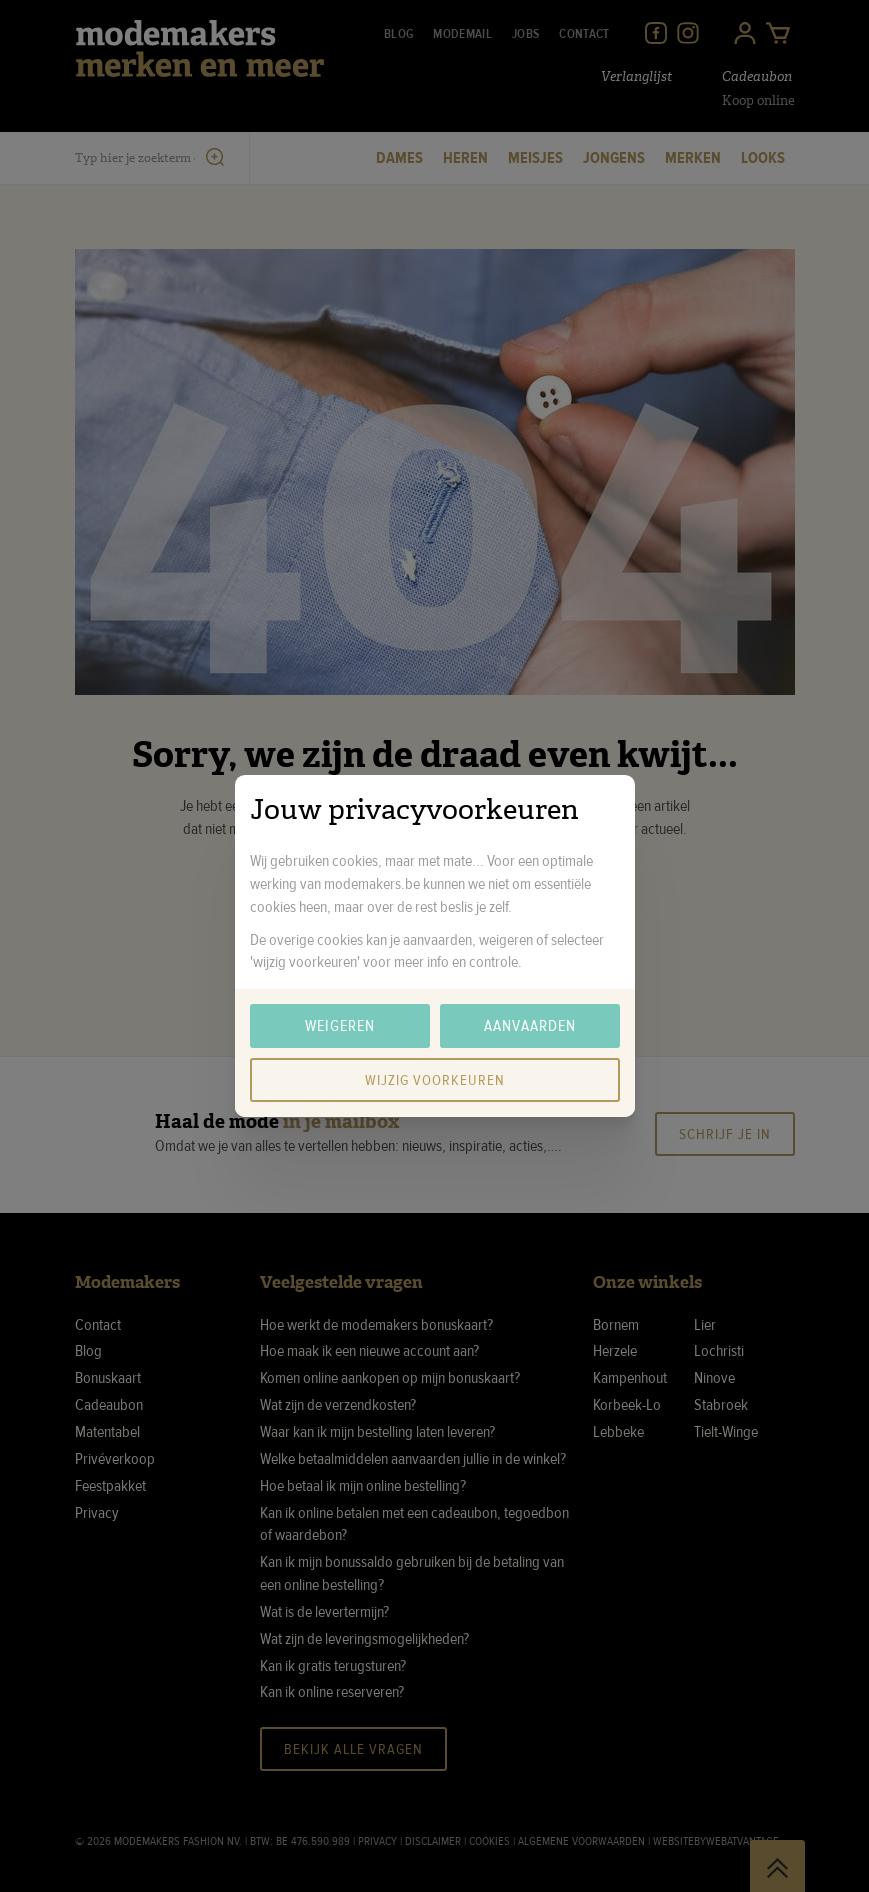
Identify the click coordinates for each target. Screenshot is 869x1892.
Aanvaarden (530, 1026)
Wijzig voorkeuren (435, 1080)
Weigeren (340, 1026)
